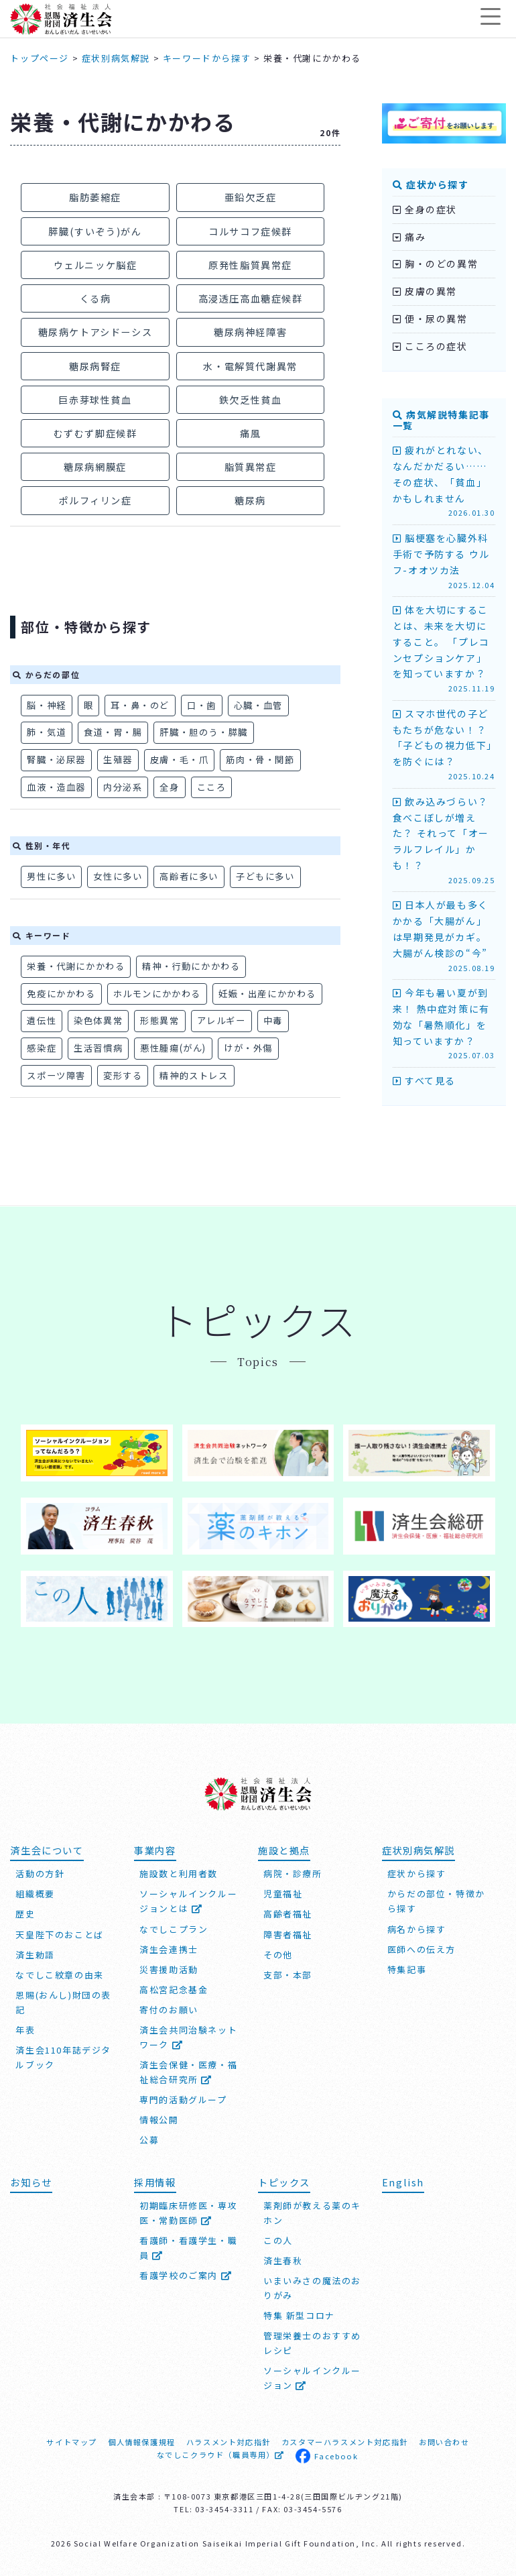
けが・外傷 (248, 1048)
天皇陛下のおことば (59, 1934)
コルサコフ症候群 (250, 231)
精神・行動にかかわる (191, 966)
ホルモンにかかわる (157, 993)
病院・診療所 (292, 1874)
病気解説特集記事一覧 (441, 420)
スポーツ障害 (56, 1075)
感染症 (41, 1048)
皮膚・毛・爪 (179, 759)
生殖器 (118, 759)
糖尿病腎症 (95, 366)
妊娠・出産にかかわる (267, 993)
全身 (169, 787)
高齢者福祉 (287, 1914)
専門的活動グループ (183, 2099)
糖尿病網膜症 (95, 466)
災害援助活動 (168, 1969)
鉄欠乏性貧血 (250, 399)
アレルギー (221, 1020)
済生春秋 (282, 2260)
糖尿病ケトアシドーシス (95, 332)
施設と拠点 (284, 1850)
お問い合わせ (444, 2442)
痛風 (250, 433)
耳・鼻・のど (140, 705)
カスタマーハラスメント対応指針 (344, 2442)
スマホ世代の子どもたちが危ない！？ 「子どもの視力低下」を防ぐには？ (444, 745)
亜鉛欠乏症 (250, 197)
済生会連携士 (168, 1949)
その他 (278, 1954)
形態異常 (159, 1020)
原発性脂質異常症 (250, 265)
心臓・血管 (258, 705)
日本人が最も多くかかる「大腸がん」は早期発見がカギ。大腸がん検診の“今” (444, 936)
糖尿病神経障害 (250, 332)
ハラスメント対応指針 (228, 2442)
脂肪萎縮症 (95, 197)
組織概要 (34, 1894)
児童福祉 (282, 1894)
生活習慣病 (98, 1048)
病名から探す (416, 1929)
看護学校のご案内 (185, 2275)
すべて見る (424, 1080)
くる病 (95, 298)
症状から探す (431, 184)
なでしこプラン (173, 1929)
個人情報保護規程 (142, 2442)
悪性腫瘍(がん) (173, 1048)
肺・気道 (46, 732)
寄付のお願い (168, 2009)
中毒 (273, 1020)
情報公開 (158, 2119)
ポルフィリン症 (94, 500)
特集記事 (406, 1969)
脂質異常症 (250, 466)
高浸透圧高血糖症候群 (250, 298)
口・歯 (201, 705)
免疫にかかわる (61, 993)
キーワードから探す (207, 58)
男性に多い (51, 876)
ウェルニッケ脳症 (95, 265)
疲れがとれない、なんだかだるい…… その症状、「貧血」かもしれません (444, 481)
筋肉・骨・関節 (260, 759)
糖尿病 (250, 500)
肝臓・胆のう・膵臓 (203, 732)
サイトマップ (71, 2442)
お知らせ (31, 2182)
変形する (122, 1075)
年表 (25, 2029)
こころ (212, 787)
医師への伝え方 (421, 1949)
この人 (278, 2240)
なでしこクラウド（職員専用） (221, 2454)
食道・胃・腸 (113, 732)
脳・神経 (46, 705)
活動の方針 (39, 1874)
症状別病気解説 (116, 58)
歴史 (25, 1914)
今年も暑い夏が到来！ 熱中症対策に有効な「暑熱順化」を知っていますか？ (444, 1024)
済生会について (46, 1850)
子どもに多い (265, 876)
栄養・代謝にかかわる (76, 966)
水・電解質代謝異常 (250, 366)
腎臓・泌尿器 (56, 759)
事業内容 (155, 1850)
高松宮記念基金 (173, 1989)
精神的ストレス (193, 1075)
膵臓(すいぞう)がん (94, 231)
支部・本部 (287, 1974)
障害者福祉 (287, 1934)
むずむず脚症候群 (95, 433)
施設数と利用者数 (178, 1874)
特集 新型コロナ (299, 2315)
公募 (149, 2139)
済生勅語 (34, 1954)
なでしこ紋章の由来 (59, 1974)
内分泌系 (122, 787)
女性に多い (117, 876)
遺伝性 (41, 1020)
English (403, 2182)
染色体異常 (98, 1020)
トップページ (39, 58)
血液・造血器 (56, 787)
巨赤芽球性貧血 (94, 399)
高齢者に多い (188, 876)
